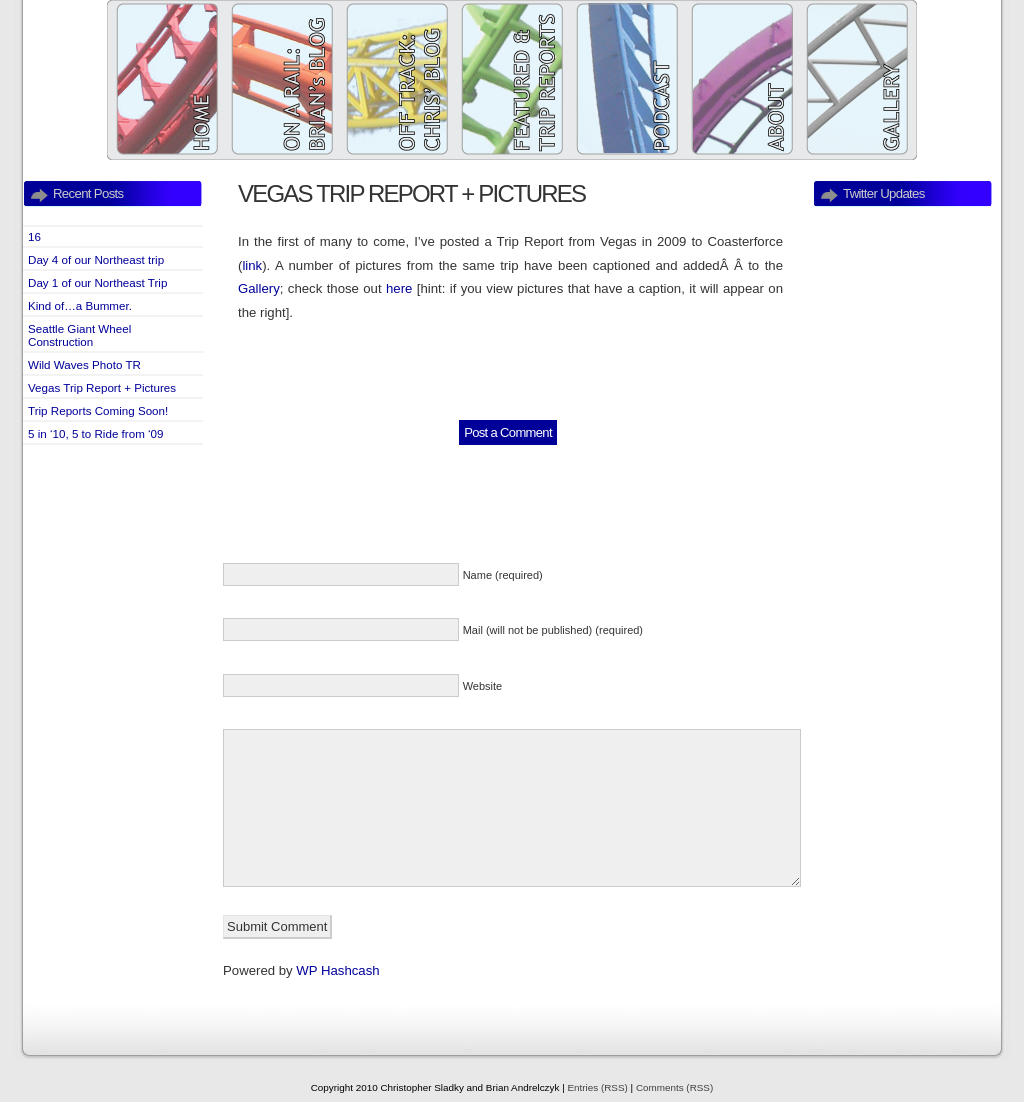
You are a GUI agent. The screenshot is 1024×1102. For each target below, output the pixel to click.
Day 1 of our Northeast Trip (97, 282)
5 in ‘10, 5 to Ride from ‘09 (96, 433)
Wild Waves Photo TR (84, 364)
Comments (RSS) (674, 1087)
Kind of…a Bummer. (80, 305)
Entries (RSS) (597, 1087)
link (252, 265)
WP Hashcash (337, 970)
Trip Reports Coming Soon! (98, 410)
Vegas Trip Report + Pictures (102, 387)
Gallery (259, 288)
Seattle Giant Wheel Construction (79, 335)
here (399, 288)
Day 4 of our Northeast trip (96, 259)
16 (34, 236)
